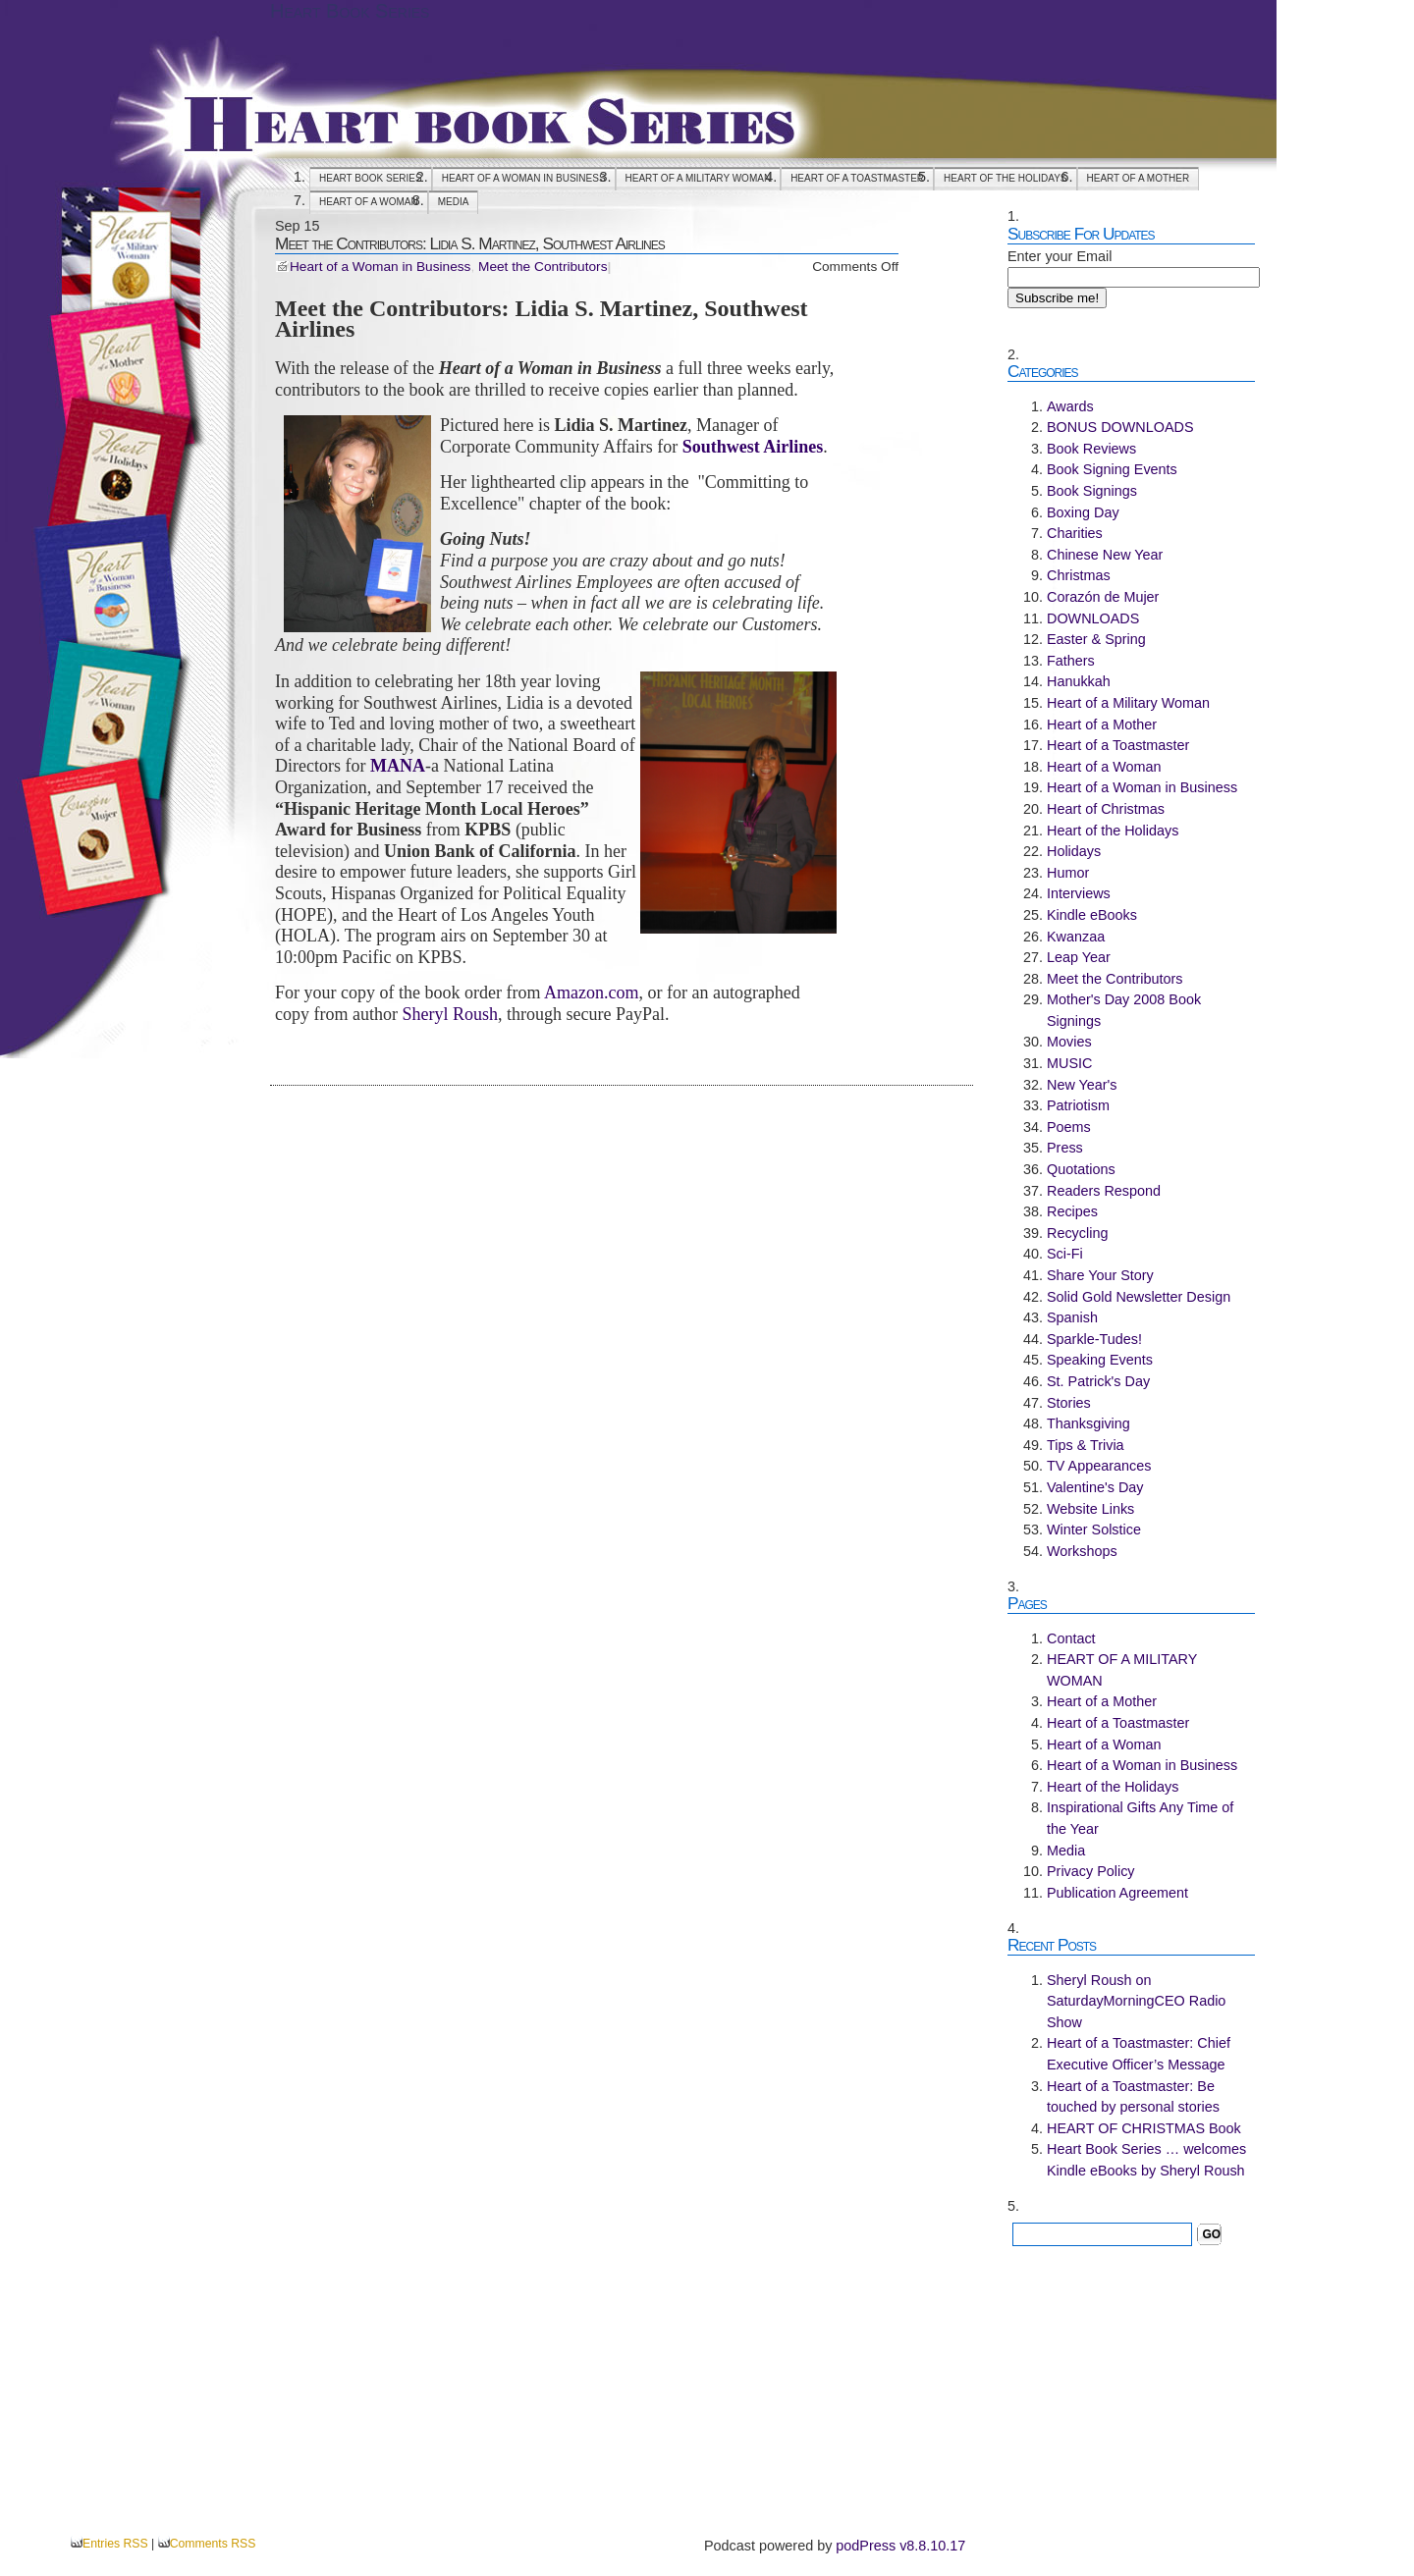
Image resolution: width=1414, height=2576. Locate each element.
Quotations (1081, 1169)
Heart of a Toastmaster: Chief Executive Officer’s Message (1138, 2053)
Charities (1075, 533)
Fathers (1071, 661)
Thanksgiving (1088, 1423)
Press (1065, 1147)
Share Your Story (1100, 1275)
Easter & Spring (1096, 639)
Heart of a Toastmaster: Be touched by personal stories (1133, 2097)
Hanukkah (1079, 681)
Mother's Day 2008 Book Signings (1124, 1010)
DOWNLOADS (1093, 618)
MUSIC (1069, 1063)
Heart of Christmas (1106, 809)
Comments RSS (213, 2543)
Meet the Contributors (542, 266)
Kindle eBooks (1092, 915)
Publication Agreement (1117, 1893)
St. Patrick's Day (1098, 1381)
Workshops (1082, 1551)
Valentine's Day (1095, 1487)
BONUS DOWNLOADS (1120, 427)
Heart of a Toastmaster (857, 178)
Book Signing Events (1112, 469)
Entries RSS (115, 2543)
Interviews (1079, 893)
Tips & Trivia (1085, 1445)
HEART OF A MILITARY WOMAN (698, 178)
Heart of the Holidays (1005, 178)
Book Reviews (1091, 448)
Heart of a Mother (1138, 178)
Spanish (1072, 1317)
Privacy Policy (1091, 1871)
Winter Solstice (1094, 1529)
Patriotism (1078, 1105)
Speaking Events (1100, 1360)
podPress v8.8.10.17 (900, 2545)
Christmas (1079, 575)
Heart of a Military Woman (1128, 703)
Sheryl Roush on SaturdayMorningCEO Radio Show (1136, 2001)
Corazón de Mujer (1103, 597)
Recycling (1077, 1233)
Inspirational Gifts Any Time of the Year (1140, 1818)
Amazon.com (591, 992)
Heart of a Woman (368, 201)
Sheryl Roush (450, 1014)
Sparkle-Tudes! (1094, 1339)
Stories (1069, 1403)
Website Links (1090, 1509)
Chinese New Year (1105, 555)
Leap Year (1079, 957)
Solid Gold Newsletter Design (1138, 1297)
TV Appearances (1099, 1466)
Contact (1071, 1638)
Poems (1069, 1127)
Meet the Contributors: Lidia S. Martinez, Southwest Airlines (470, 243)
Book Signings (1092, 491)
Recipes (1072, 1211)
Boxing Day (1083, 512)
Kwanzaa (1076, 936)
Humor (1068, 873)
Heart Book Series (349, 11)
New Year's (1082, 1085)
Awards (1070, 406)
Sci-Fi (1065, 1253)
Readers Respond (1104, 1191)
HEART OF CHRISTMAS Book (1144, 2128)
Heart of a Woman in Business (524, 178)
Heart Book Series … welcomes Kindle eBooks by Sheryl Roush (1146, 2159)
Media (453, 201)
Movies (1069, 1041)
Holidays (1074, 851)
